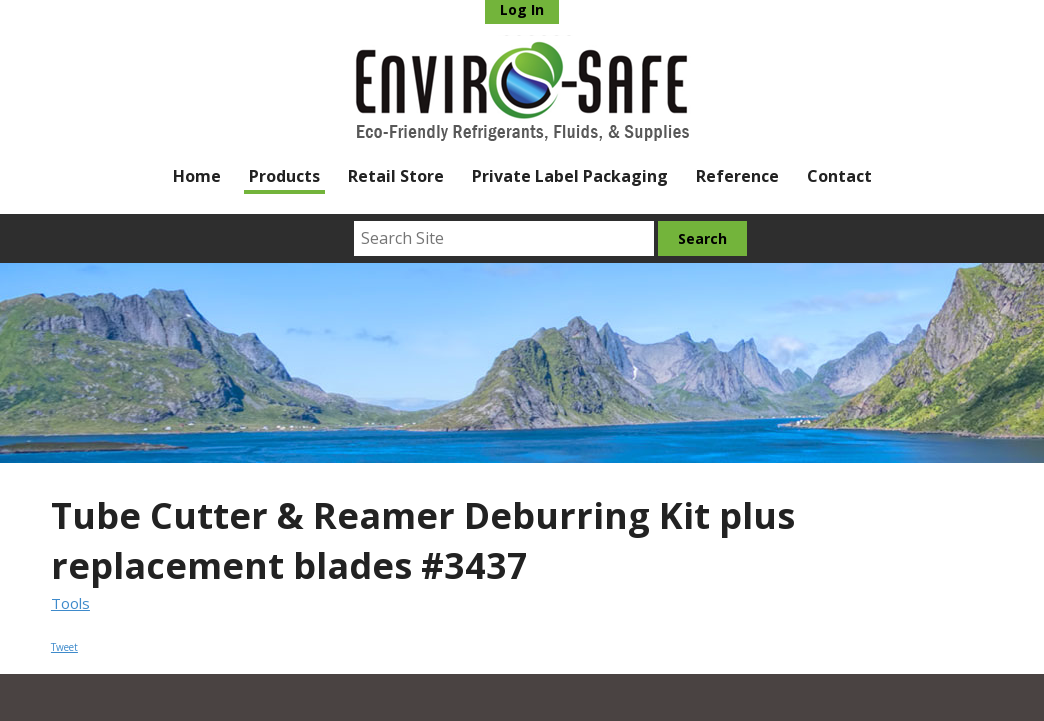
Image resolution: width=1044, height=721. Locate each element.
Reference (737, 176)
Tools (70, 603)
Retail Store (396, 176)
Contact (839, 176)
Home (197, 176)
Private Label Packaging (570, 176)
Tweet (64, 647)
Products (284, 176)
